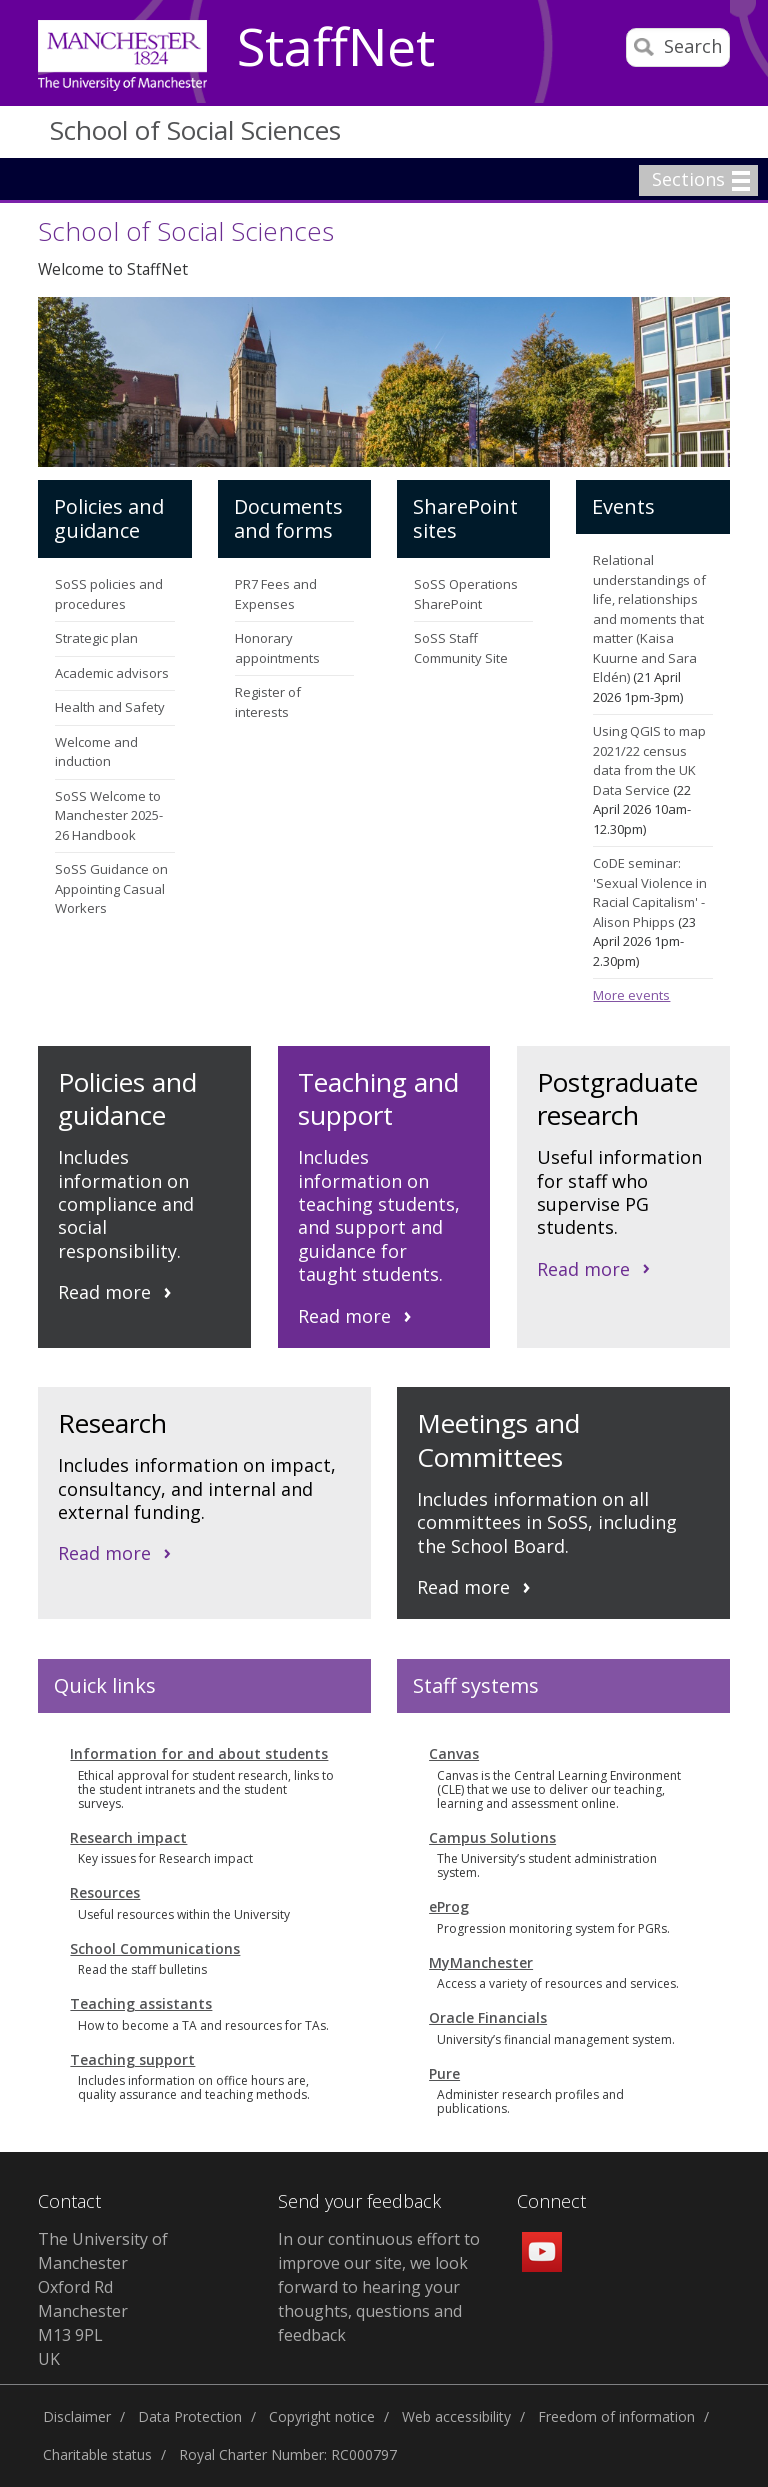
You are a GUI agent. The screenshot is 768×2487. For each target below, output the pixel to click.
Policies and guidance (109, 518)
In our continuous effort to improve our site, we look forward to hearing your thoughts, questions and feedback (379, 2287)
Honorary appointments (277, 648)
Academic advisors (112, 673)
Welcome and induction (96, 752)
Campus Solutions (492, 1837)
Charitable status (97, 2454)
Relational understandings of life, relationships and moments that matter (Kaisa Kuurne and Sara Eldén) (649, 618)
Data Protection (190, 2416)
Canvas (454, 1753)
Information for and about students (199, 1753)
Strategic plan (96, 638)
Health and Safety (110, 707)
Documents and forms (288, 518)
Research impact (128, 1837)
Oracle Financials (488, 2017)
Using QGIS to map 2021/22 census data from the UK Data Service (649, 760)
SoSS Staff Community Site (461, 648)
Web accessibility (456, 2416)
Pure (444, 2073)
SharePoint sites (465, 518)
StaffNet (336, 48)
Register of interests (268, 702)
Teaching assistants (141, 2003)
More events (631, 995)
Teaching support (132, 2059)
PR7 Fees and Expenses (276, 594)
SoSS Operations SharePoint (466, 594)
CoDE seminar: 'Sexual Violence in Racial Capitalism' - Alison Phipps (650, 892)
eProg (449, 1906)
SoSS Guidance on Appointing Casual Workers (111, 888)
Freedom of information (616, 2416)
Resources (105, 1892)
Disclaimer (77, 2416)
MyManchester (481, 1962)
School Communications (155, 1948)
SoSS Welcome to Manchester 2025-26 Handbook (109, 815)
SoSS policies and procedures (109, 594)
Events (623, 506)
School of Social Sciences (195, 130)
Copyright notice (322, 2416)
